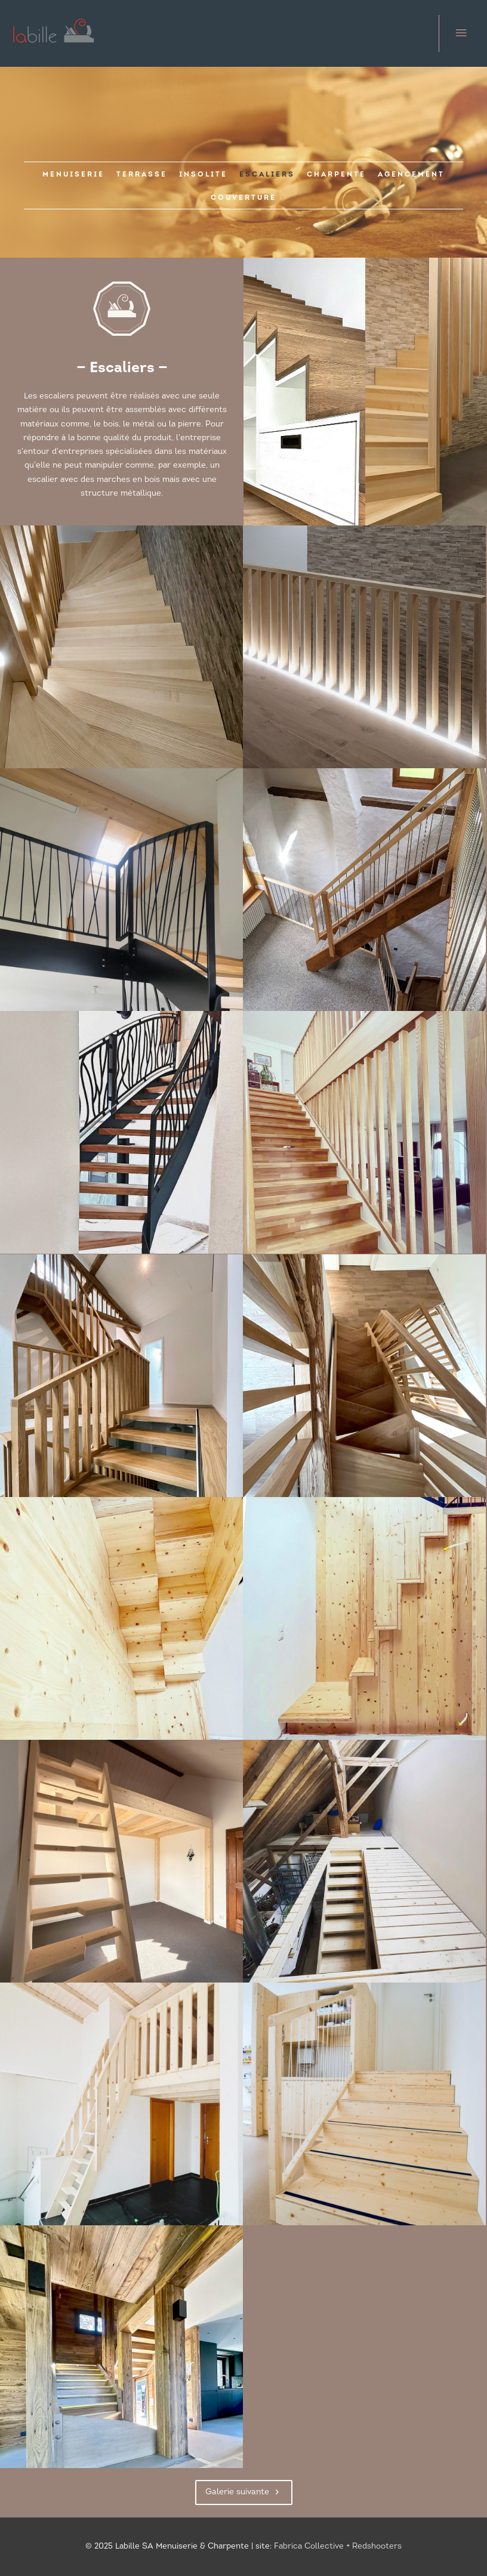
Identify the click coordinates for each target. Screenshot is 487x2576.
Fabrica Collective (309, 2546)
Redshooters (377, 2546)
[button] (243, 2492)
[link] (73, 173)
